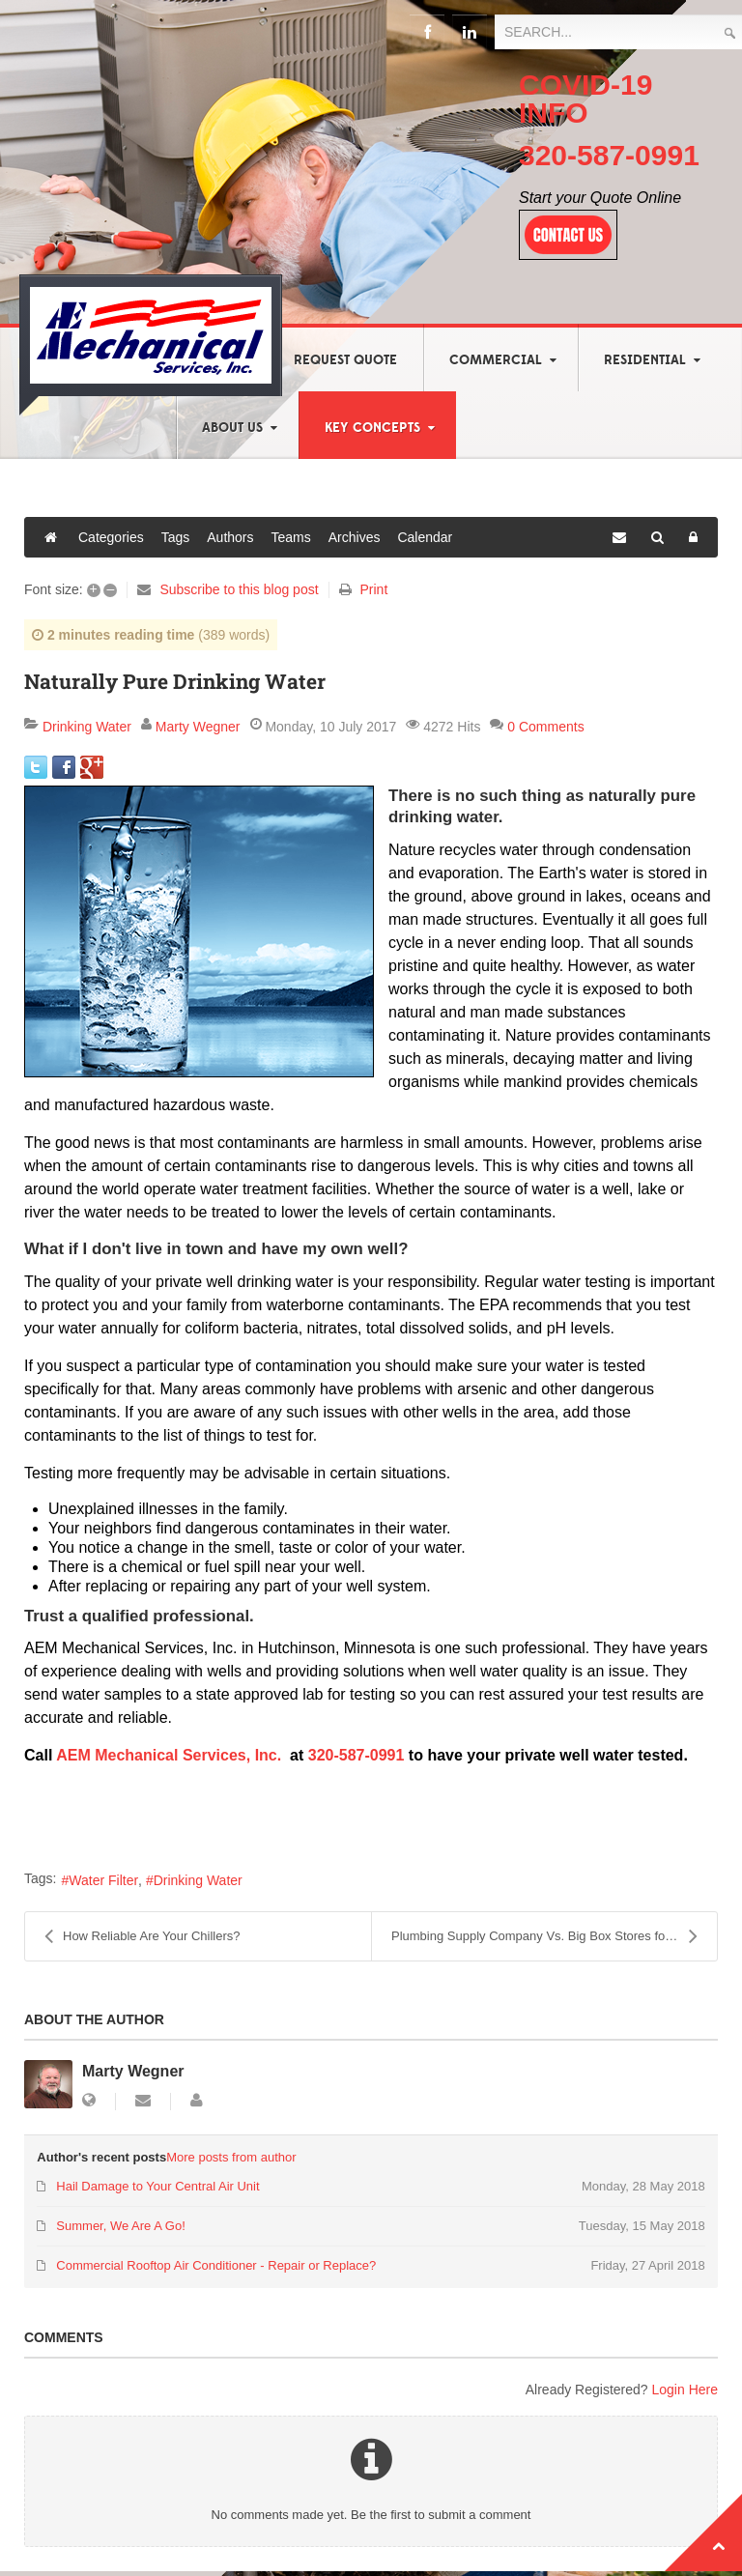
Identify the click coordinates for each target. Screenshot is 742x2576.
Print (373, 589)
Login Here (685, 2389)
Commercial (495, 360)
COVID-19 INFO (585, 99)
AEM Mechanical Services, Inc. (168, 1755)
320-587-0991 (609, 155)
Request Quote (345, 360)
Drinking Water (87, 726)
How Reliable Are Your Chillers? (142, 1936)
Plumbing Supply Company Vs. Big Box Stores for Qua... (549, 1936)
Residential (645, 360)
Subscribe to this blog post (238, 589)
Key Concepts (372, 428)
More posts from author (231, 2157)
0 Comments (545, 726)
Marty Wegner (198, 726)
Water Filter (103, 1880)
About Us (232, 428)
